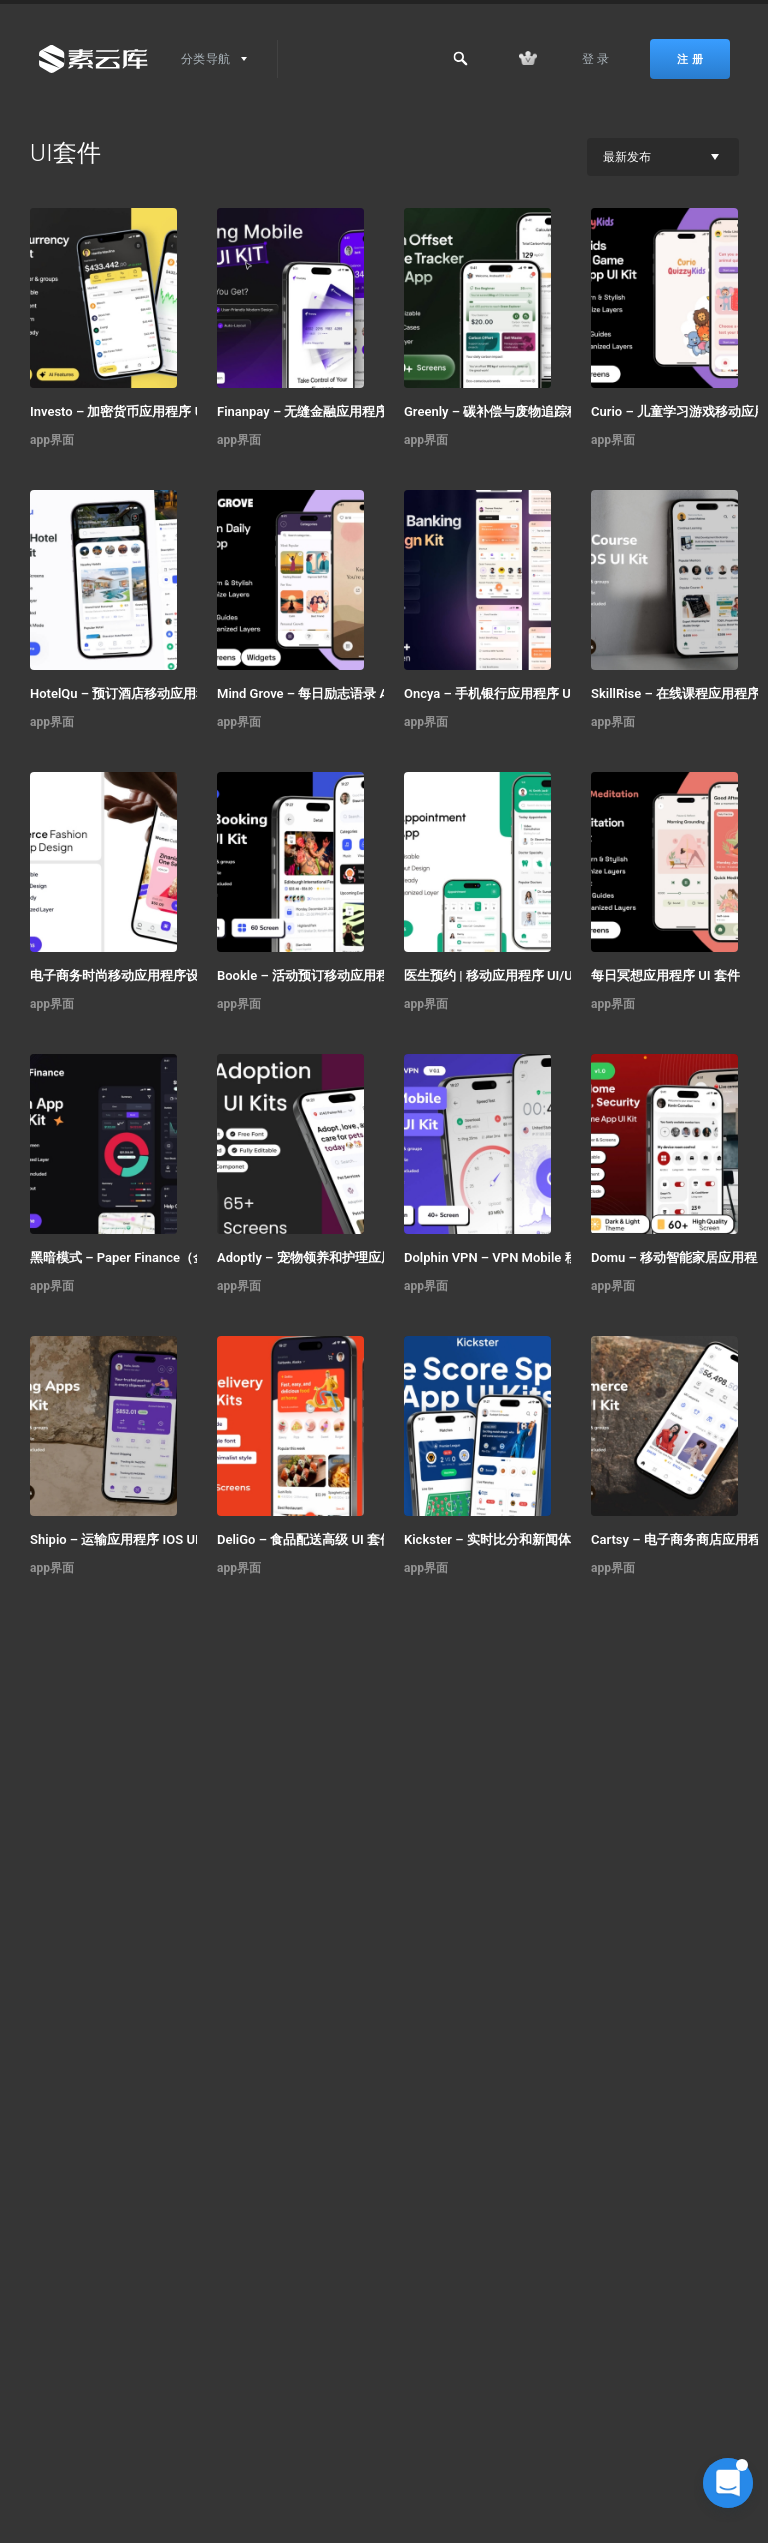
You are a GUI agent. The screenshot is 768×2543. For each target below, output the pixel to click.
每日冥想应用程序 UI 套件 (665, 975)
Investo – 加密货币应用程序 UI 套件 (133, 411)
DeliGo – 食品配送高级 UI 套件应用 (318, 1539)
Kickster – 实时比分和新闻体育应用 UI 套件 (529, 1539)
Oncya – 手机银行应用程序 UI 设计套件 (517, 693)
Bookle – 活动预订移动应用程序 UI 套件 (332, 975)
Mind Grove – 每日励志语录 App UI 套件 (332, 693)
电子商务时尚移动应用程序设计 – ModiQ (147, 975)
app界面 (52, 440)
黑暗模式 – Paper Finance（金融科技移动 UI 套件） (157, 1257)
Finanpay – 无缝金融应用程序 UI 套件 (325, 411)
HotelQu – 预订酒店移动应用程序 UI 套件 (148, 693)
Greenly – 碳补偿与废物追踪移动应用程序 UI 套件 (531, 411)
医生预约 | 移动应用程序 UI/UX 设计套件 (520, 975)
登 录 (596, 59)
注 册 (690, 59)
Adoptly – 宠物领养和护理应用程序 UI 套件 (340, 1257)
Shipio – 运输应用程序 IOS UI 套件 (129, 1539)
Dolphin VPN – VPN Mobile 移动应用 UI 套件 (531, 1257)
